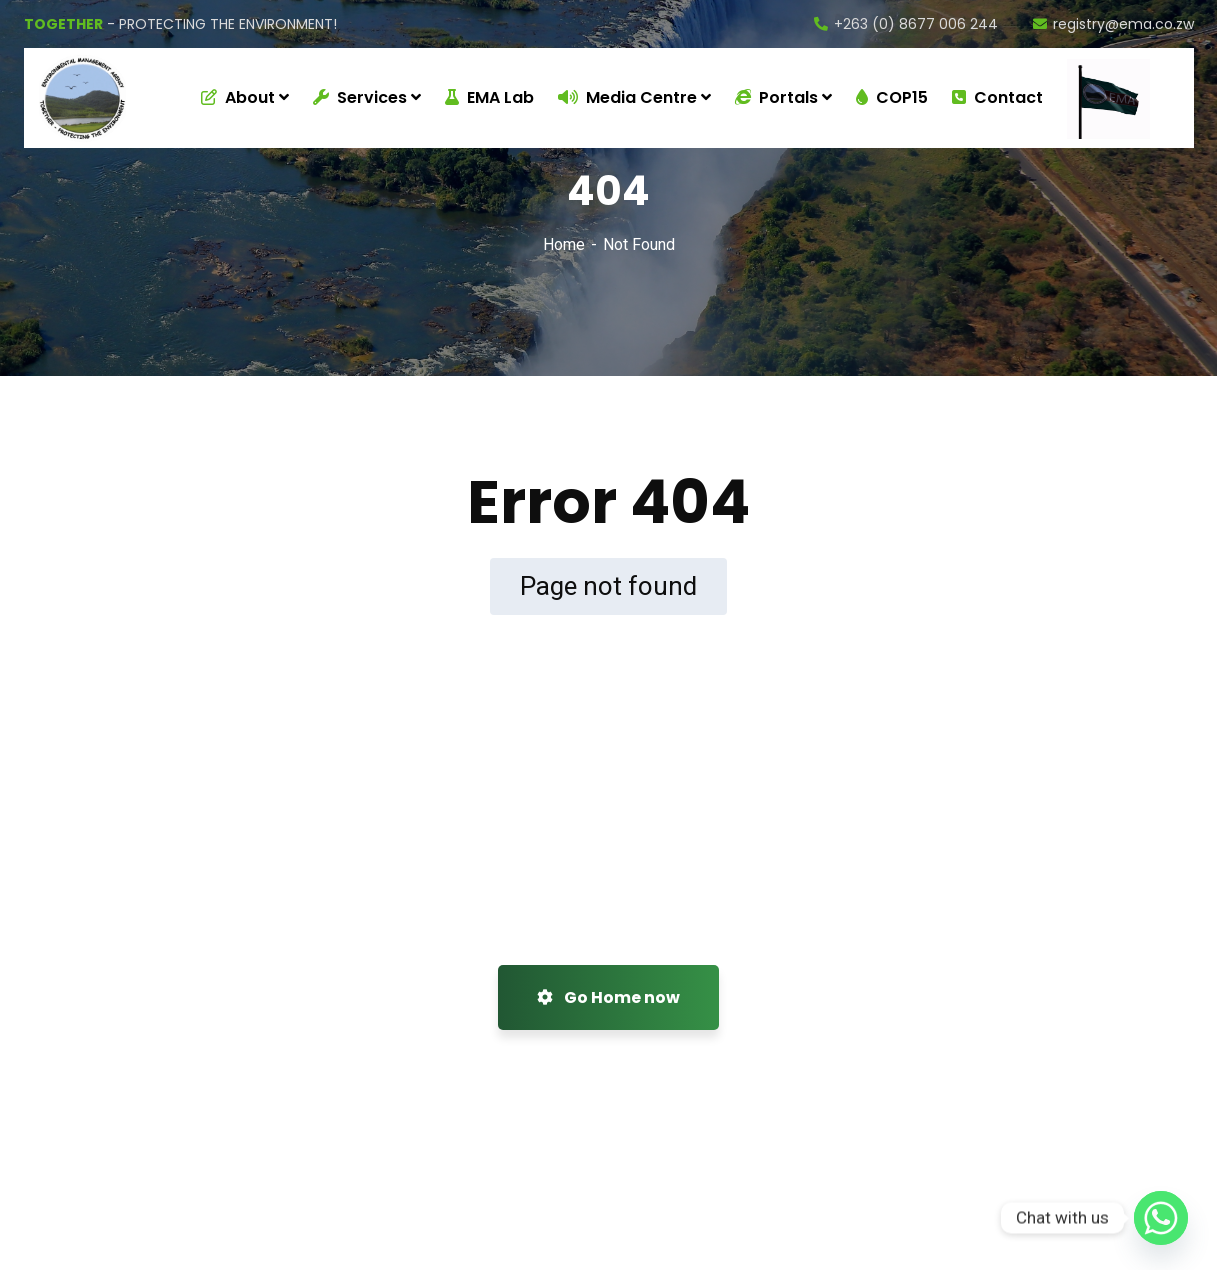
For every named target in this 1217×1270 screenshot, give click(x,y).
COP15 (892, 97)
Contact (997, 97)
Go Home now (608, 997)
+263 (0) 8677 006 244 (906, 24)
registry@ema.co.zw (1113, 24)
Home (564, 244)
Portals (776, 97)
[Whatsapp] (1161, 1218)
